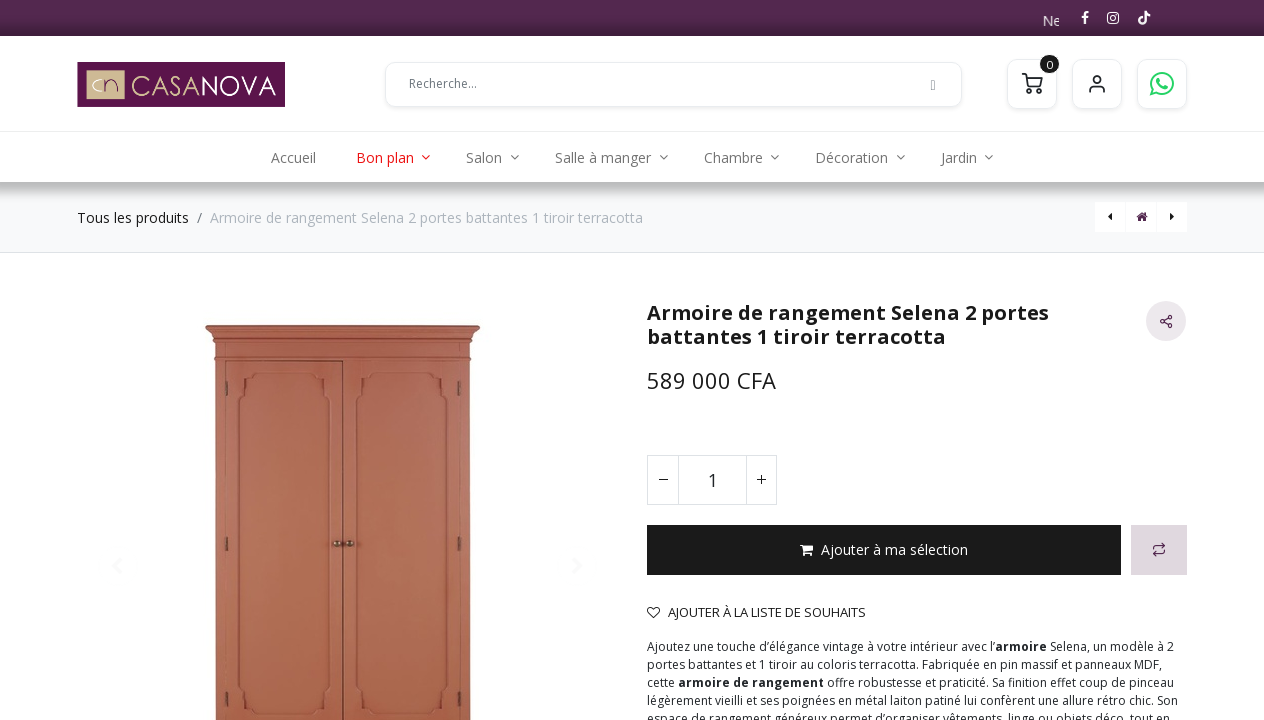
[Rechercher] (933, 84)
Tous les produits (133, 217)
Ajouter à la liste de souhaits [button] (756, 612)
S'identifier (1097, 84)
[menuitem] (293, 157)
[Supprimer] (663, 480)
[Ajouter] (761, 480)
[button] (884, 550)
